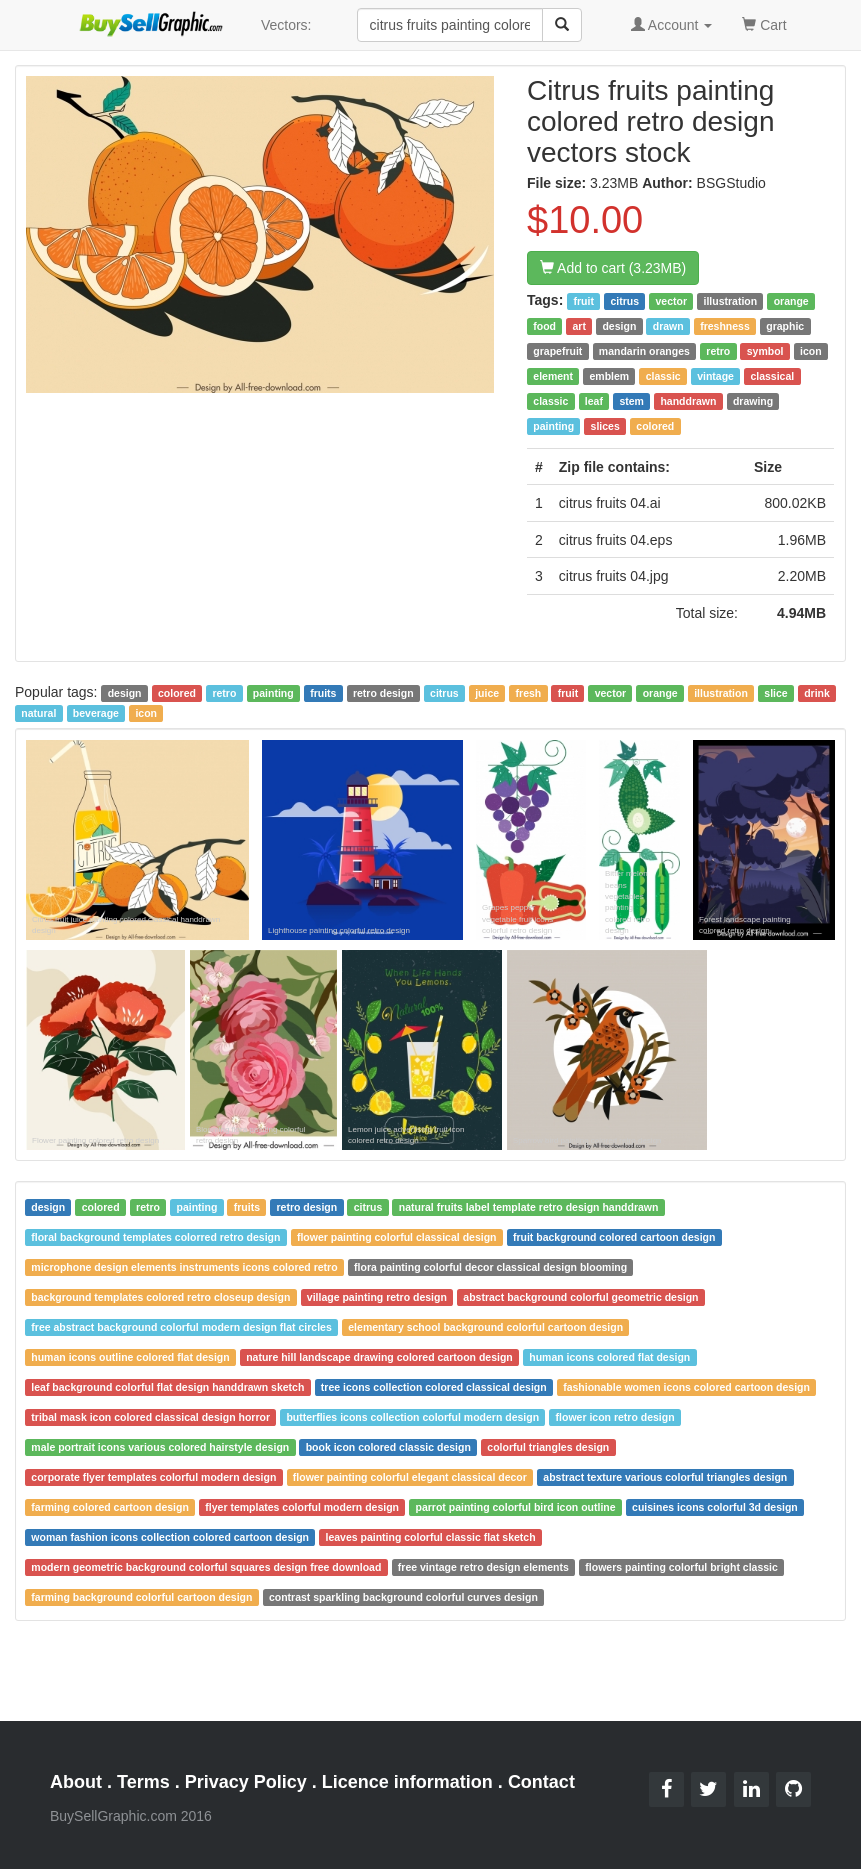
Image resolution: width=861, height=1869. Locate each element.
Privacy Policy (246, 1782)
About (76, 1782)
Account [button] (672, 25)
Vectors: (286, 25)
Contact (541, 1782)
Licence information (407, 1782)
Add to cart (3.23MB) (613, 268)
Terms (143, 1782)
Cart (764, 23)
